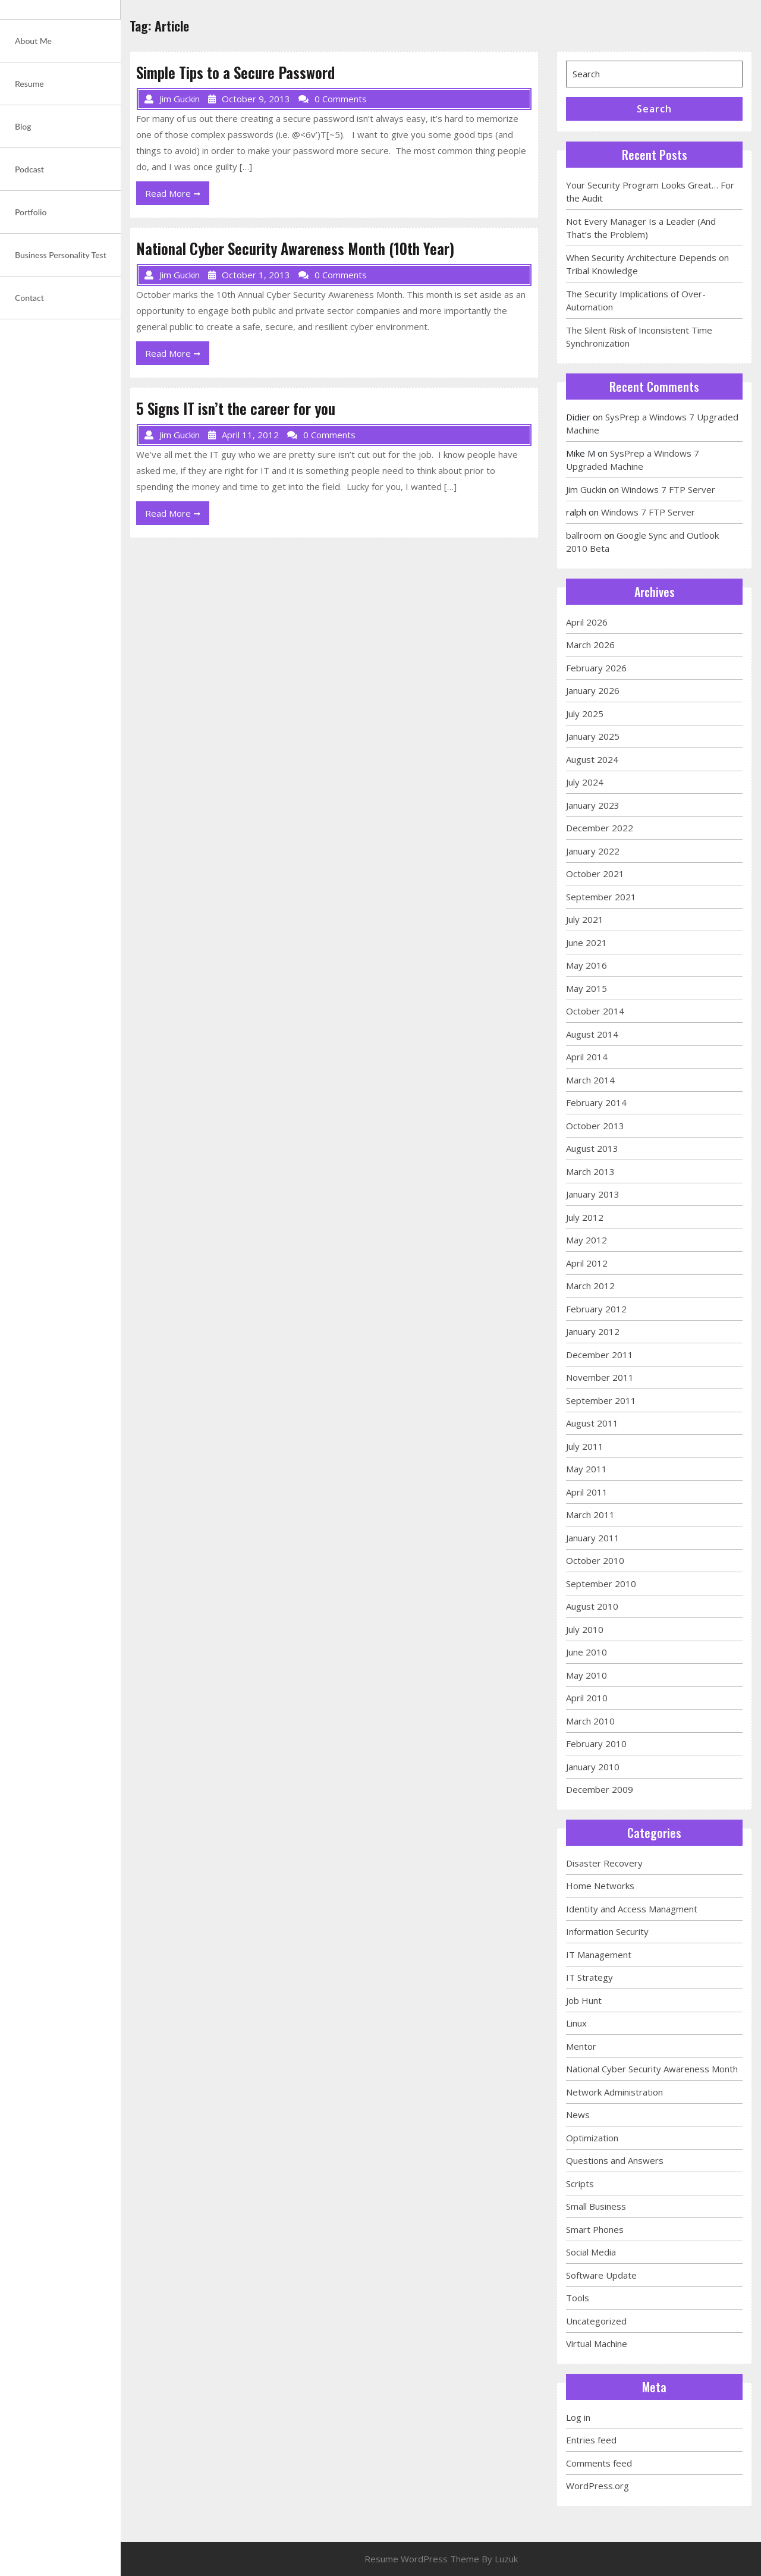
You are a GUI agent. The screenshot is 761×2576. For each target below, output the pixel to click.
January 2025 (593, 736)
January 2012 (593, 1331)
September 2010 (601, 1583)
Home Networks (600, 1886)
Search (654, 108)
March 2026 (590, 645)
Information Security (607, 1931)
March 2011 (590, 1515)
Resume (29, 83)
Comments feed (599, 2463)
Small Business (596, 2206)
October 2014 (595, 1011)
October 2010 (595, 1560)
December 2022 (599, 828)
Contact (29, 298)
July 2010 (584, 1629)
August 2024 (592, 759)
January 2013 (593, 1194)
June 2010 (586, 1652)
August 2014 (592, 1034)
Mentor (581, 2046)
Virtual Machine (596, 2343)
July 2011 (584, 1446)
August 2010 (592, 1606)
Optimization (592, 2138)
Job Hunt (584, 2000)
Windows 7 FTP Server (668, 489)
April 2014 (587, 1057)
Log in (578, 2417)
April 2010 (587, 1698)
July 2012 (584, 1217)
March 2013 (590, 1171)
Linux (576, 2023)
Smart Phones (595, 2229)
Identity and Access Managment (631, 1909)
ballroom (584, 535)
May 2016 (586, 965)
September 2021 (601, 897)
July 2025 (584, 714)
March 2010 (590, 1721)
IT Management (598, 1955)
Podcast (29, 169)
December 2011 (599, 1355)
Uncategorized (596, 2321)
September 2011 (601, 1400)
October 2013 (595, 1126)
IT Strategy (589, 1977)
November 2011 (600, 1377)
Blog (23, 126)
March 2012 (590, 1286)
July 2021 (584, 919)
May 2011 (586, 1469)
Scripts (580, 2183)
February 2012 (596, 1309)
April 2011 (587, 1492)
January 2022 (593, 851)
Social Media (591, 2252)
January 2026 (593, 690)
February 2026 (596, 668)
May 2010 (586, 1675)
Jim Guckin (586, 489)
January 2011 (593, 1538)
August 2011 (592, 1423)
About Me (33, 41)
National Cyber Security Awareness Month (652, 2069)
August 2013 (592, 1148)
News (578, 2115)
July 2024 (584, 782)
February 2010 (596, 1743)
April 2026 (587, 622)
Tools (577, 2298)
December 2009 (599, 1789)
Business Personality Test (60, 255)
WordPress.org (597, 2486)
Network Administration (614, 2092)
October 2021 (595, 873)
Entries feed (591, 2440)
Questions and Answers (614, 2160)
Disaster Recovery (604, 1863)
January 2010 (593, 1767)
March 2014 (590, 1080)
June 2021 (586, 942)
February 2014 (596, 1102)
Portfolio (30, 212)
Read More (177, 195)
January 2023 (593, 805)
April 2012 (587, 1263)
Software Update (601, 2275)
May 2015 (586, 988)
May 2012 (586, 1240)
